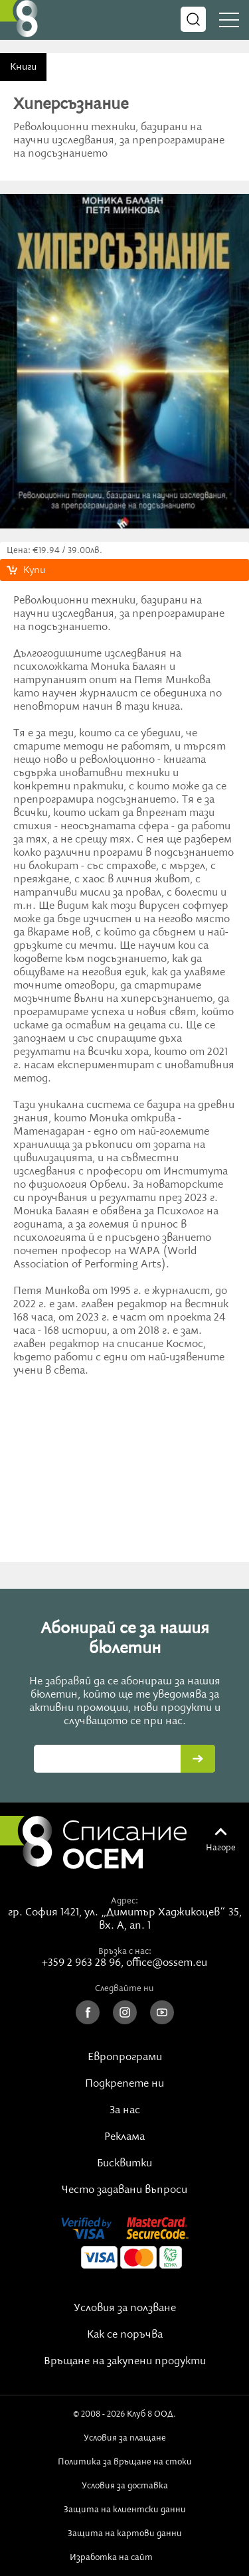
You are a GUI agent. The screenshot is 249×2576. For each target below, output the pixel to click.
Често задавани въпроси (124, 2190)
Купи (34, 570)
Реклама (124, 2137)
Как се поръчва (125, 2335)
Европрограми (125, 2057)
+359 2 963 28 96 (81, 1963)
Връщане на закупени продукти (125, 2361)
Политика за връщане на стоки (125, 2461)
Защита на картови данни (125, 2533)
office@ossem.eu (166, 1963)
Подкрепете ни (124, 2084)
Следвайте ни (124, 1988)
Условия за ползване (125, 2308)
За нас (125, 2110)
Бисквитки (124, 2163)
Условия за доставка (125, 2485)
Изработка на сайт (125, 2557)
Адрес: (124, 1900)
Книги (23, 67)
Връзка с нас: (124, 1951)
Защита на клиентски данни (125, 2509)
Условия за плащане (125, 2438)
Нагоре (221, 1847)
